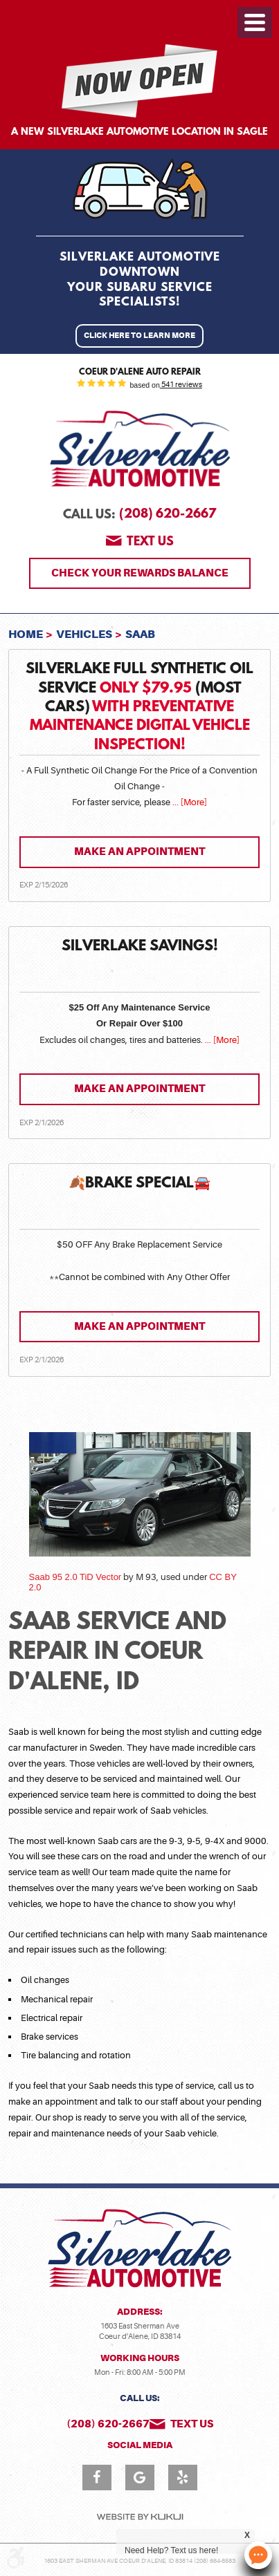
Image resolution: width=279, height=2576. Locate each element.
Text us (150, 542)
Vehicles (84, 634)
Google (139, 2477)
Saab (140, 634)
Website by (140, 2517)
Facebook (96, 2477)
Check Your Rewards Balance (139, 573)
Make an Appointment (139, 851)
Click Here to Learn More (139, 335)
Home (25, 634)
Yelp (182, 2477)
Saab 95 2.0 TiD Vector (75, 1577)
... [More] (188, 802)
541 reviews (181, 385)
